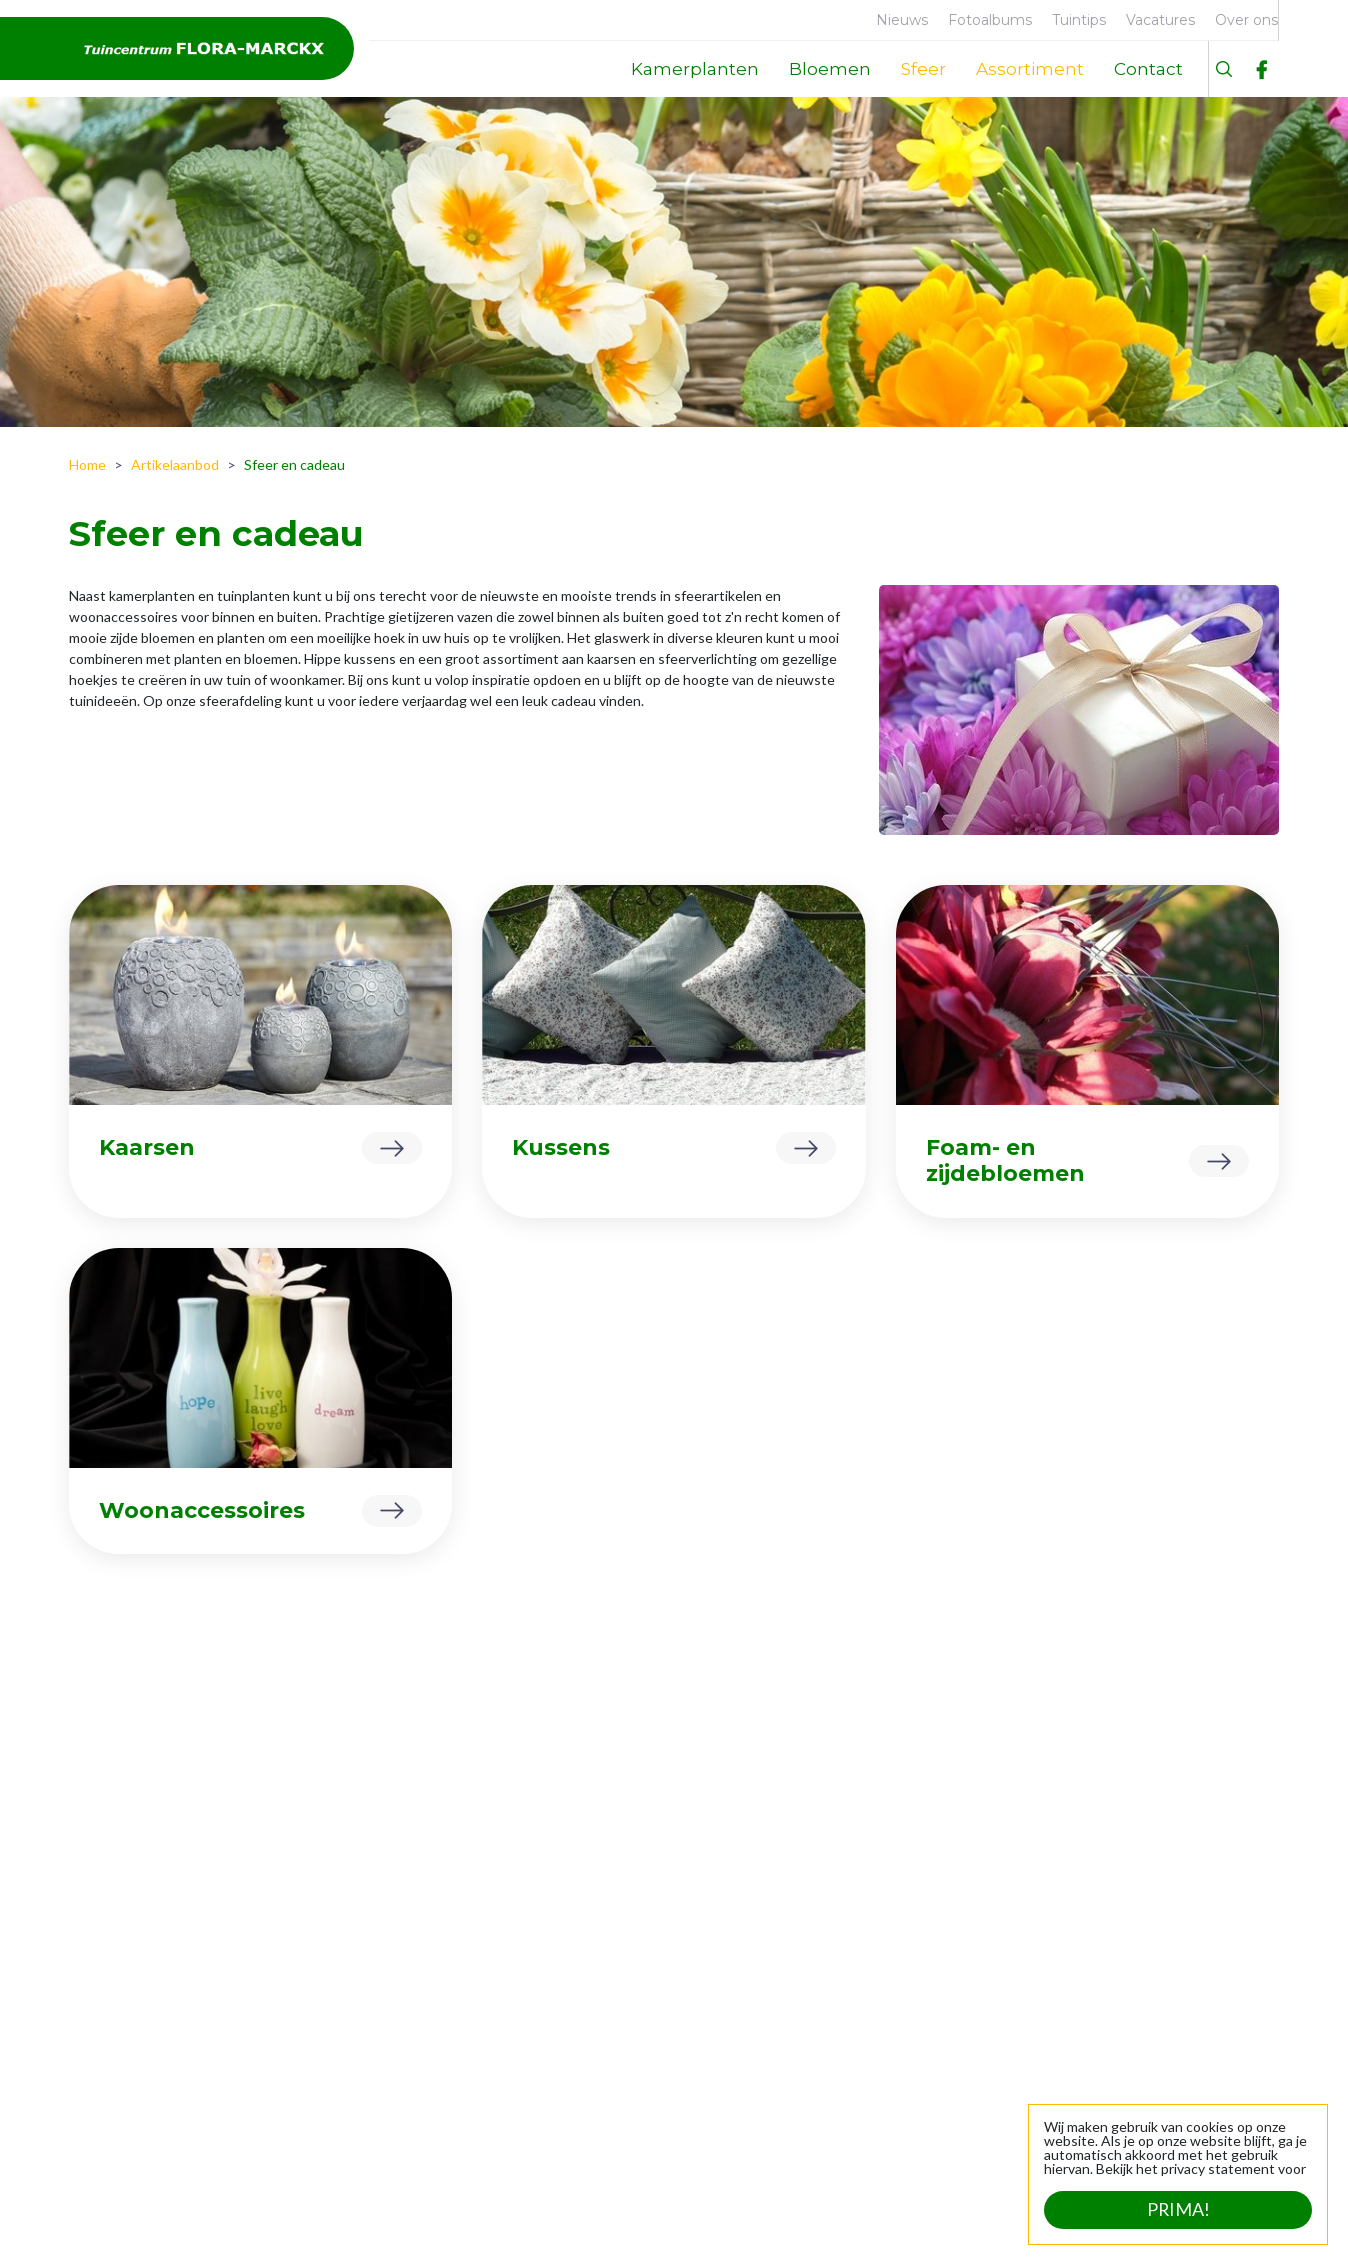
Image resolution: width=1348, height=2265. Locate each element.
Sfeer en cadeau (376, 2026)
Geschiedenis (127, 1995)
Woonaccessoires (202, 1510)
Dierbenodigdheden (388, 1964)
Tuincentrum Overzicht (404, 2224)
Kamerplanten (370, 1933)
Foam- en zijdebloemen (1005, 1160)
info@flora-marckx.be (1197, 2018)
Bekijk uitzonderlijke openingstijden (678, 2158)
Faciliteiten (118, 1964)
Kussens (561, 1147)
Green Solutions (255, 2224)
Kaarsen (147, 1147)
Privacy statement (559, 2224)
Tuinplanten (364, 1995)
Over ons (113, 1933)
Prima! (1178, 2210)
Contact (110, 2026)
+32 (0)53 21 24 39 (1205, 1997)
